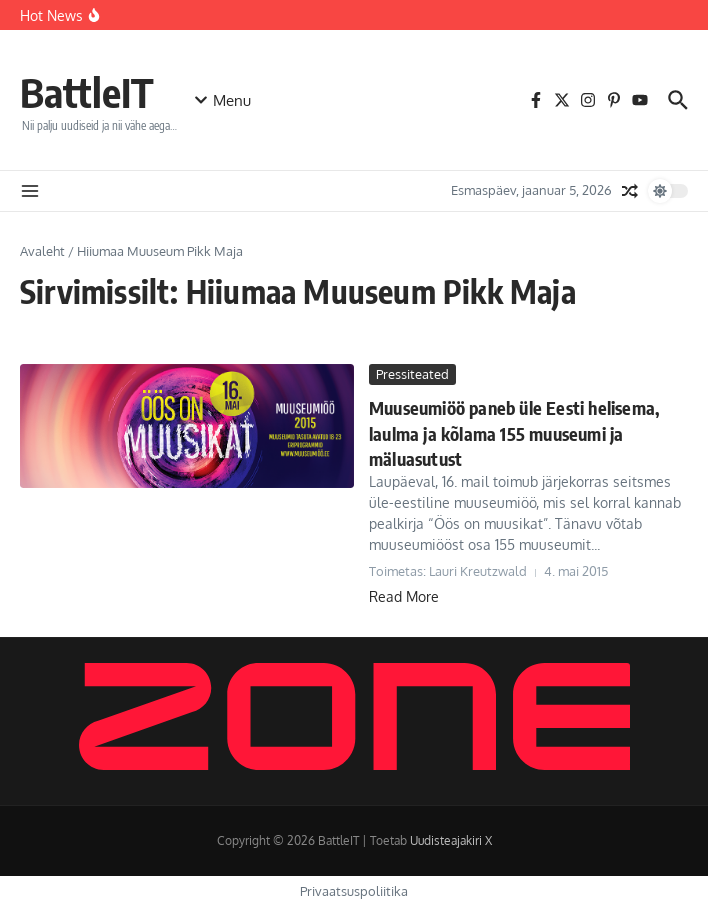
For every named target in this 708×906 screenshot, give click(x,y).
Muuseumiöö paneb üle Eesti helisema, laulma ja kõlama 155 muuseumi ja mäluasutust (514, 432)
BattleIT (87, 92)
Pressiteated (412, 374)
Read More (404, 596)
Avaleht (42, 251)
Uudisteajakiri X (451, 840)
